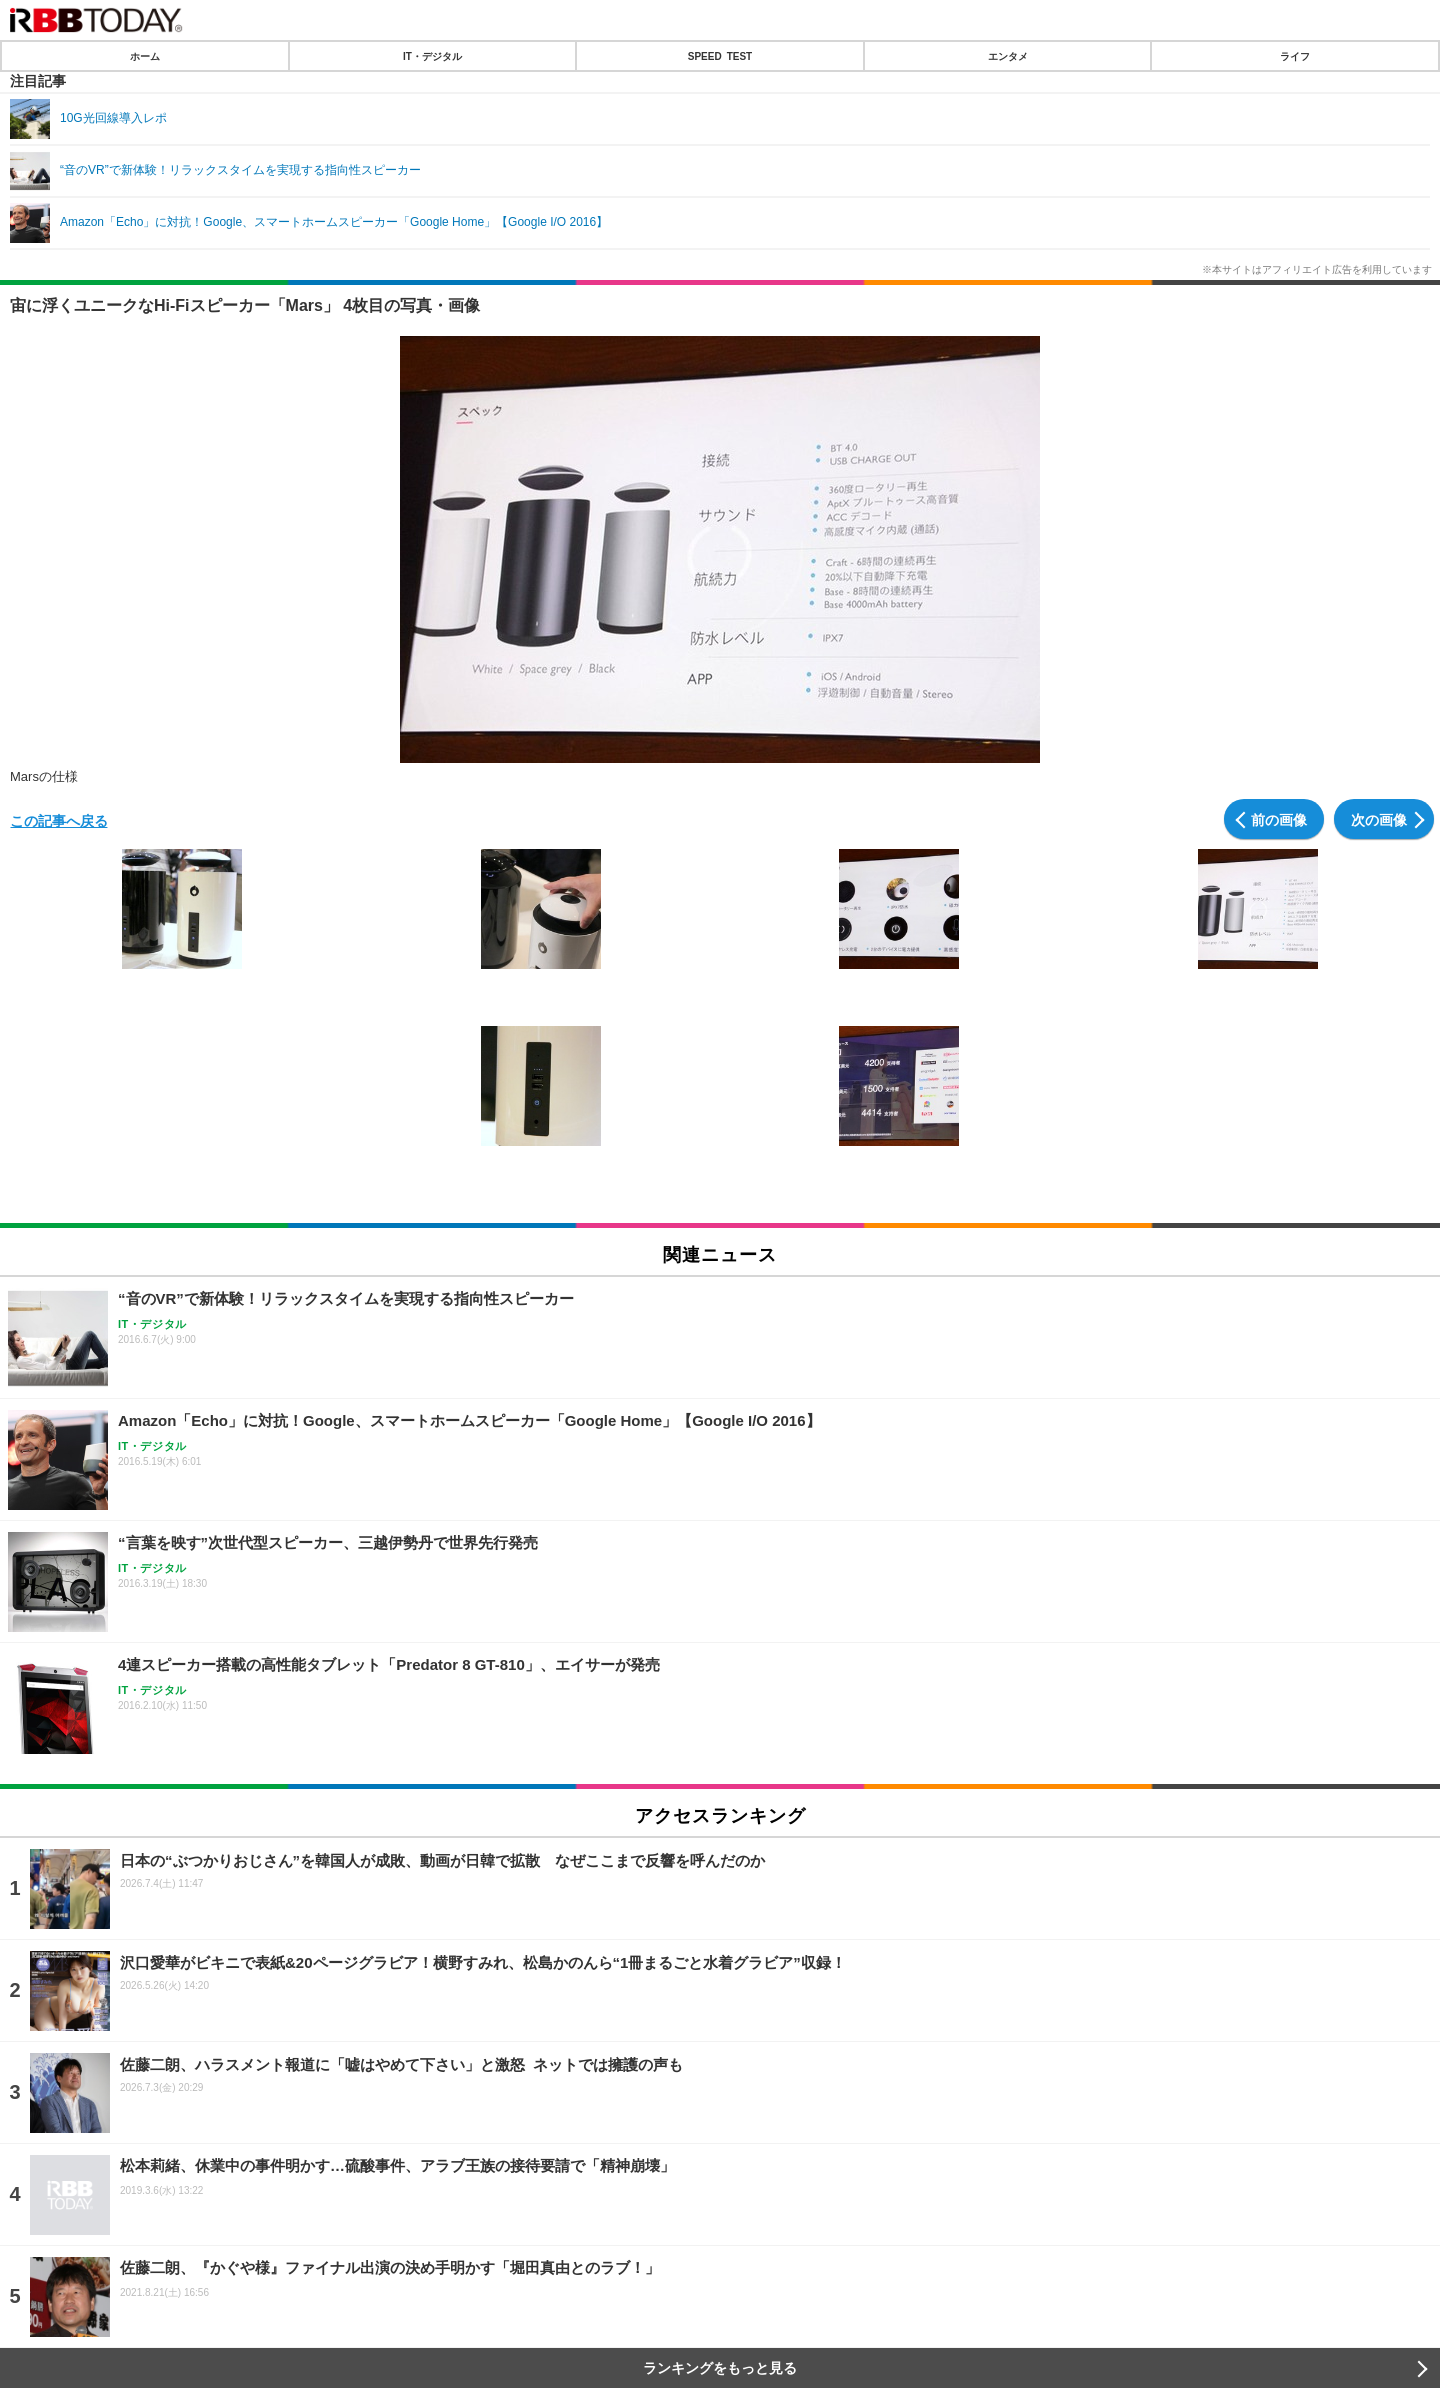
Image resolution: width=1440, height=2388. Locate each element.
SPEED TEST (720, 56)
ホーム (145, 56)
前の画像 (1279, 819)
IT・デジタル (432, 56)
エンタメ (1008, 56)
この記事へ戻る (59, 820)
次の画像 (1379, 819)
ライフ (1295, 56)
